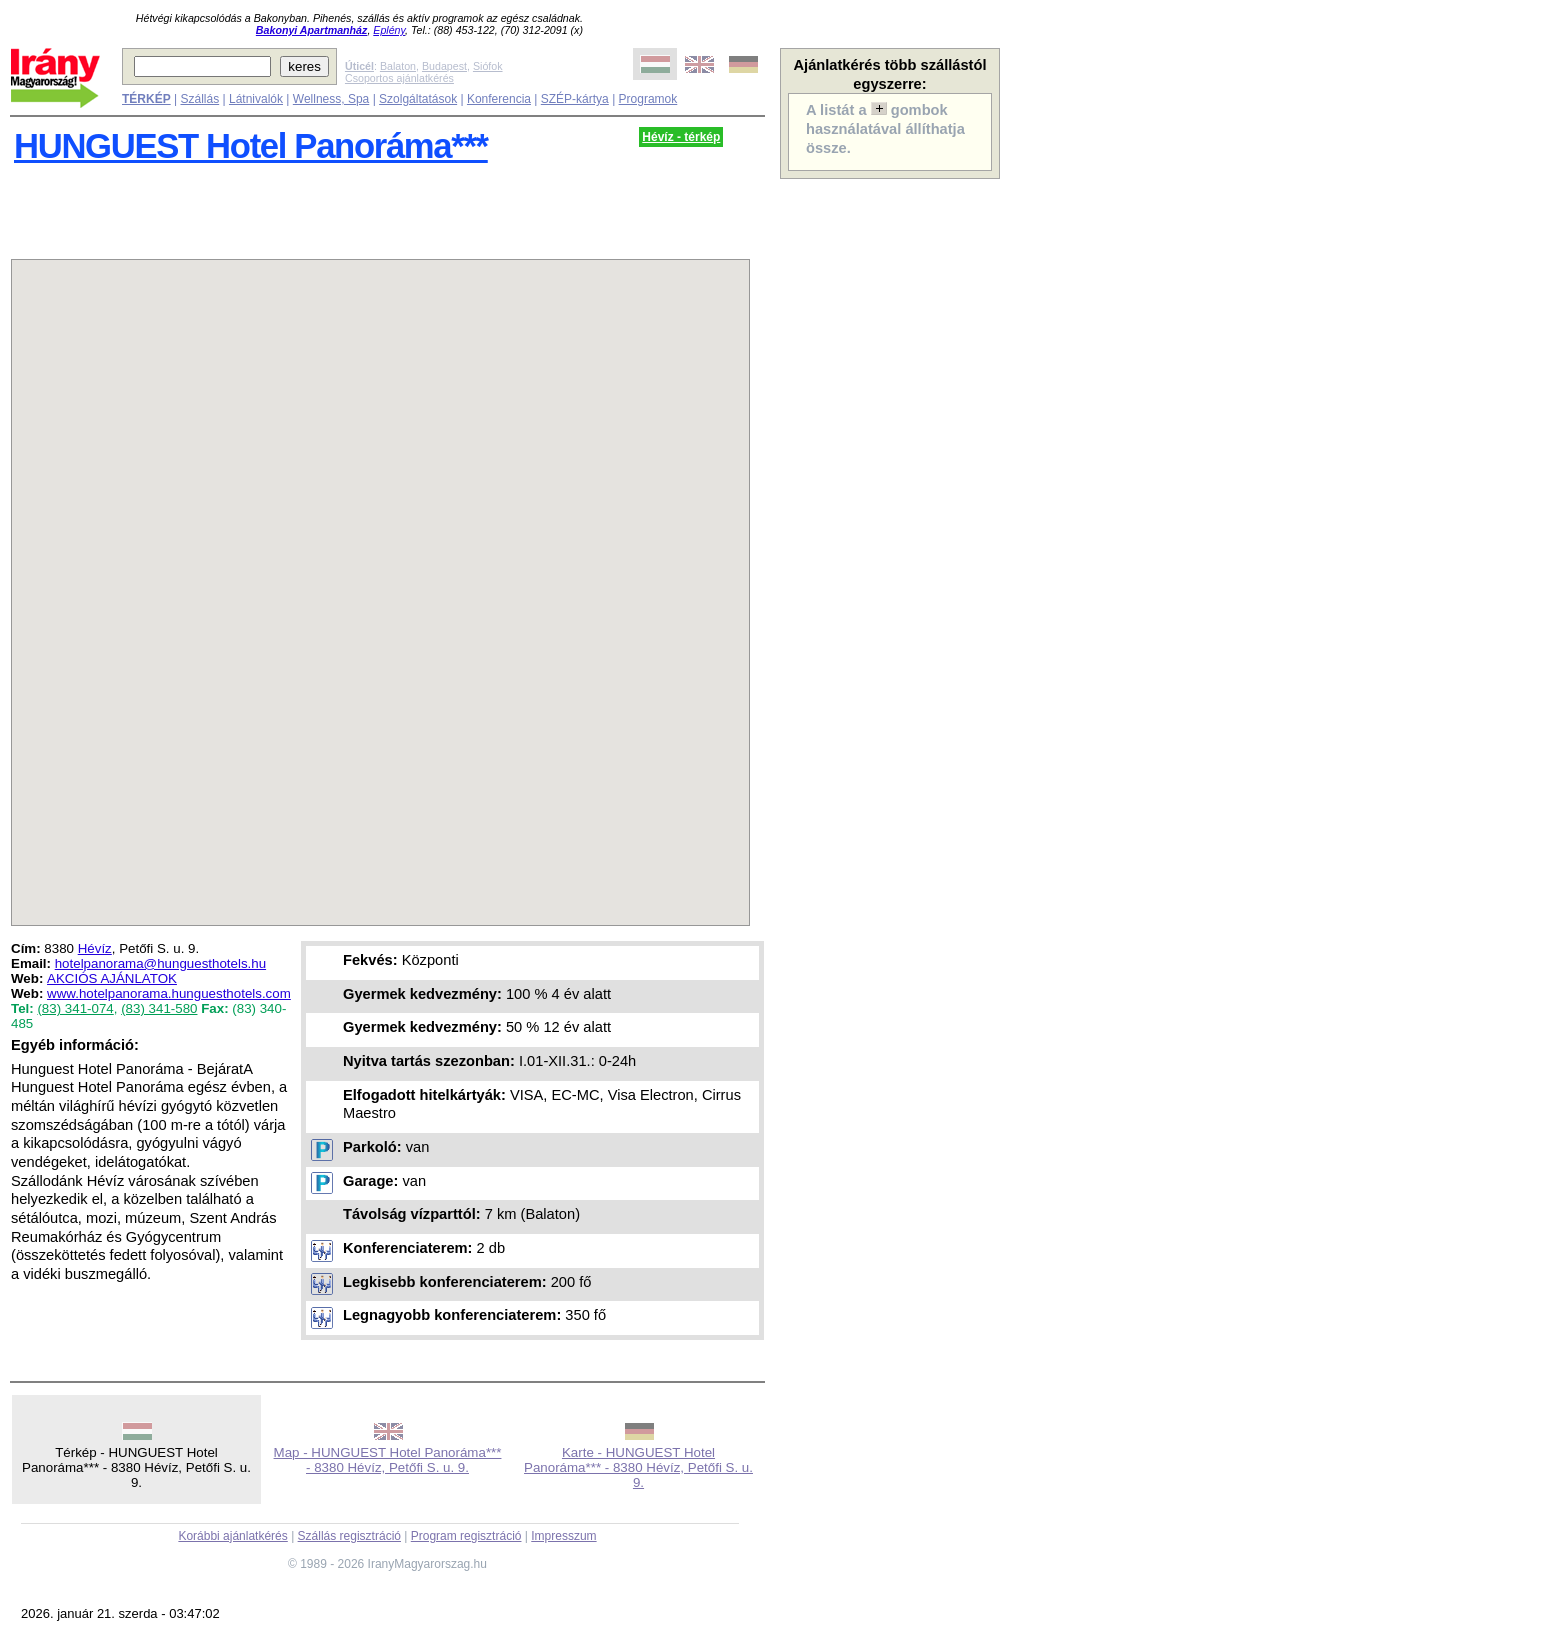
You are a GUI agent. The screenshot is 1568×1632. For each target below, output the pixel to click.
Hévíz (95, 948)
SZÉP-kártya (575, 99)
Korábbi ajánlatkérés (232, 1536)
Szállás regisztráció (349, 1536)
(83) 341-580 (159, 1008)
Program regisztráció (466, 1536)
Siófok (488, 66)
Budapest (444, 66)
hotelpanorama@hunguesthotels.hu (160, 963)
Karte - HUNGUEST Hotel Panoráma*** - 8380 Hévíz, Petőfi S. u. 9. (638, 1467)
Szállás (199, 99)
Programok (648, 99)
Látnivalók (256, 99)
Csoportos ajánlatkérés (399, 78)
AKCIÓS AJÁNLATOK (112, 978)
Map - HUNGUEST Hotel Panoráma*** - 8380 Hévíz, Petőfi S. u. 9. (388, 1460)
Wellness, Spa (331, 99)
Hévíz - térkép (681, 137)
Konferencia (499, 99)
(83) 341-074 (75, 1008)
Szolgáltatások (418, 99)
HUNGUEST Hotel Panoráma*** (251, 146)
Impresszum (563, 1536)
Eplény (389, 30)
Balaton (398, 66)
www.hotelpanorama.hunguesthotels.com (169, 993)
